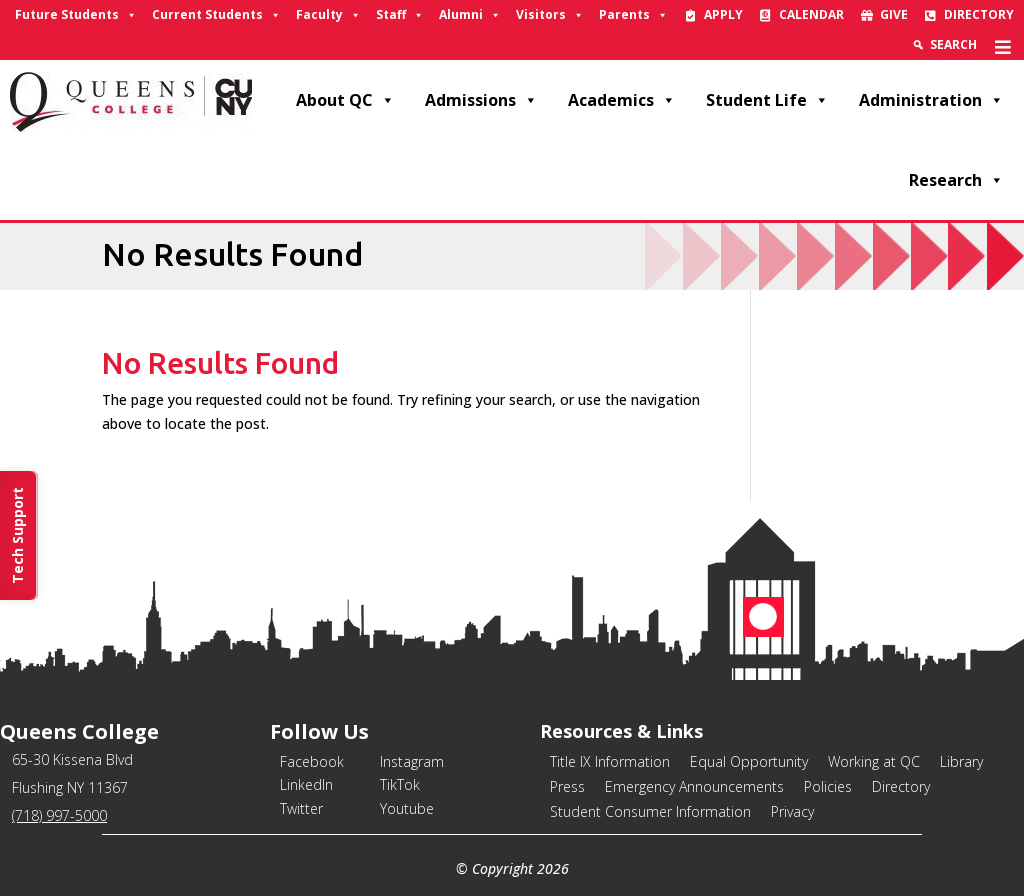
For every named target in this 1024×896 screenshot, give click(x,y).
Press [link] (567, 786)
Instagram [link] (412, 761)
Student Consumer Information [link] (650, 811)
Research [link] (956, 180)
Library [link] (961, 761)
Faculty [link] (328, 15)
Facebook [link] (312, 761)
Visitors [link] (550, 15)
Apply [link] (723, 14)
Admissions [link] (481, 100)
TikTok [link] (400, 784)
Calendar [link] (811, 14)
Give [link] (894, 14)
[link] (1003, 45)
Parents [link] (633, 15)
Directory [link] (979, 14)
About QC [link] (345, 100)
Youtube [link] (407, 808)
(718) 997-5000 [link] (59, 815)
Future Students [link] (76, 15)
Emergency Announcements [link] (694, 786)
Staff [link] (400, 15)
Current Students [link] (216, 15)
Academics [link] (622, 100)
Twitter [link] (301, 808)
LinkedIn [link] (306, 784)
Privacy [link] (792, 811)
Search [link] (953, 44)
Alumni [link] (470, 15)
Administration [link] (931, 100)
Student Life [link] (767, 100)
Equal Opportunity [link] (749, 761)
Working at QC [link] (874, 761)
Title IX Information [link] (610, 761)
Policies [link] (828, 786)
